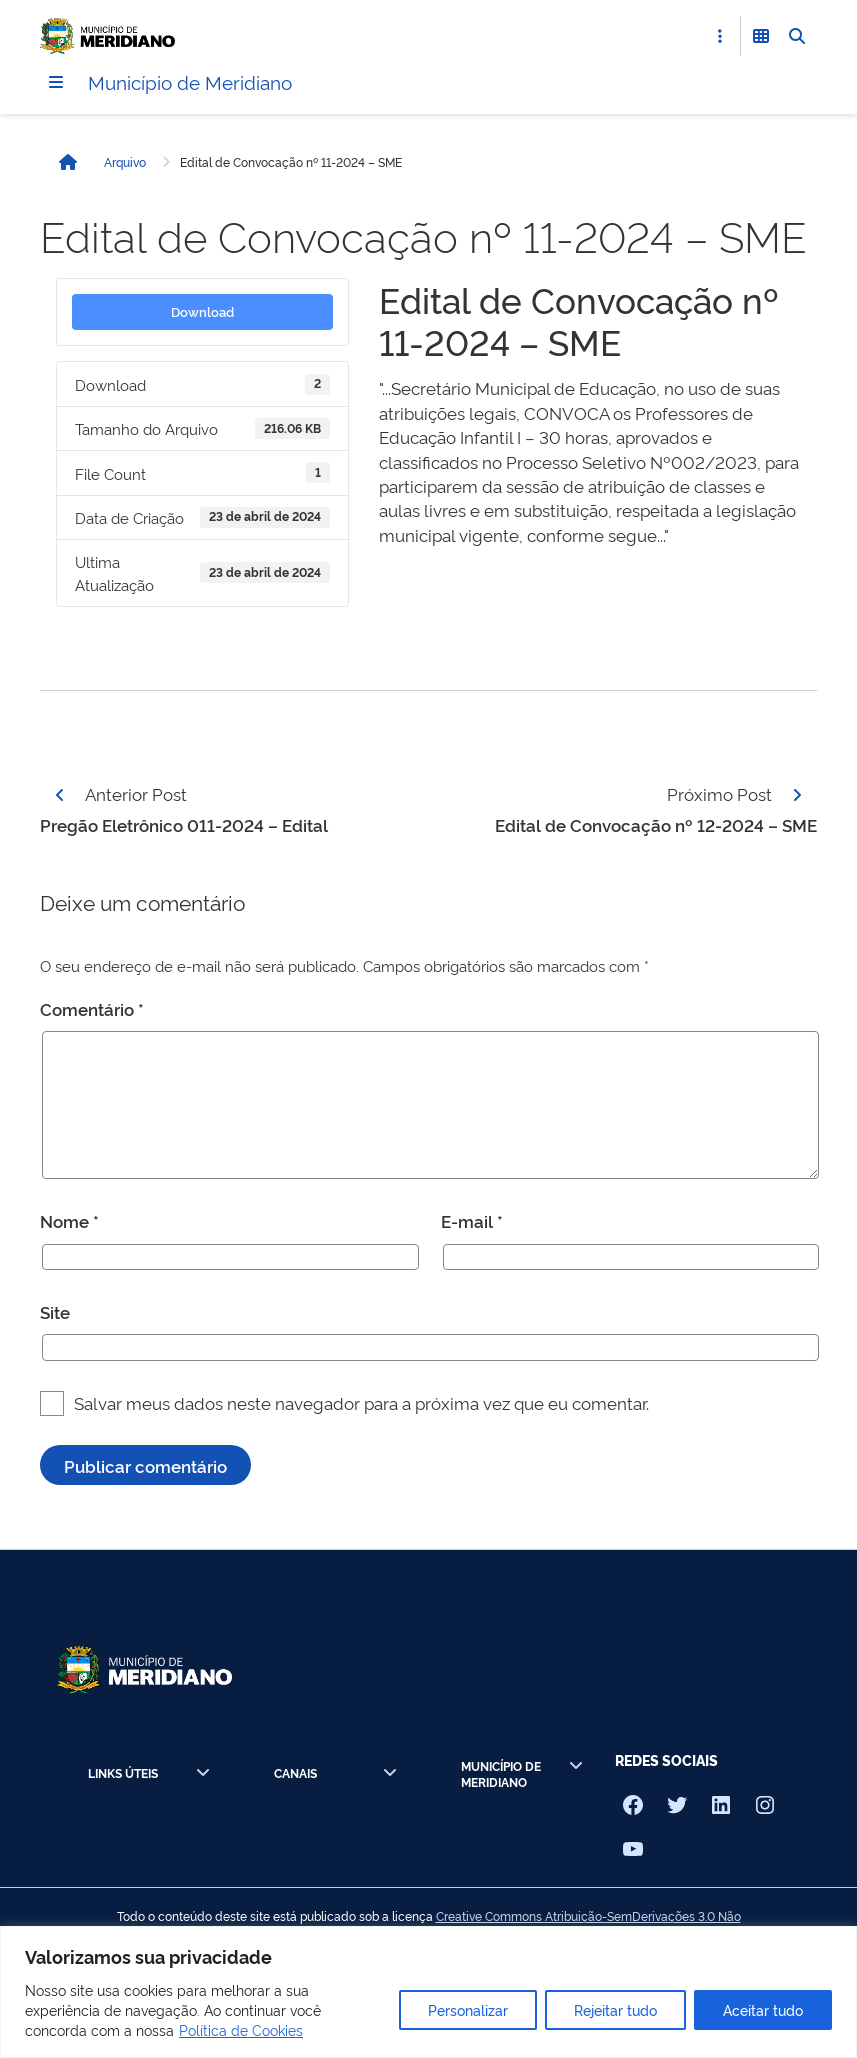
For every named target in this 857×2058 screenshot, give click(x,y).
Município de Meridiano (195, 82)
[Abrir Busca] (797, 36)
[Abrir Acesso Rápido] (720, 36)
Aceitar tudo (763, 2009)
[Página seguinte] (797, 795)
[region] (428, 1992)
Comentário (92, 1008)
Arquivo (125, 163)
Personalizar (468, 2009)
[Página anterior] (60, 795)
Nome (69, 1221)
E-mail (472, 1221)
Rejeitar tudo (615, 2009)
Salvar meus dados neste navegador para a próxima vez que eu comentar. (361, 1402)
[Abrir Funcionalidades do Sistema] (761, 36)
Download (202, 312)
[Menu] (56, 83)
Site (55, 1312)
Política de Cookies (241, 2029)
